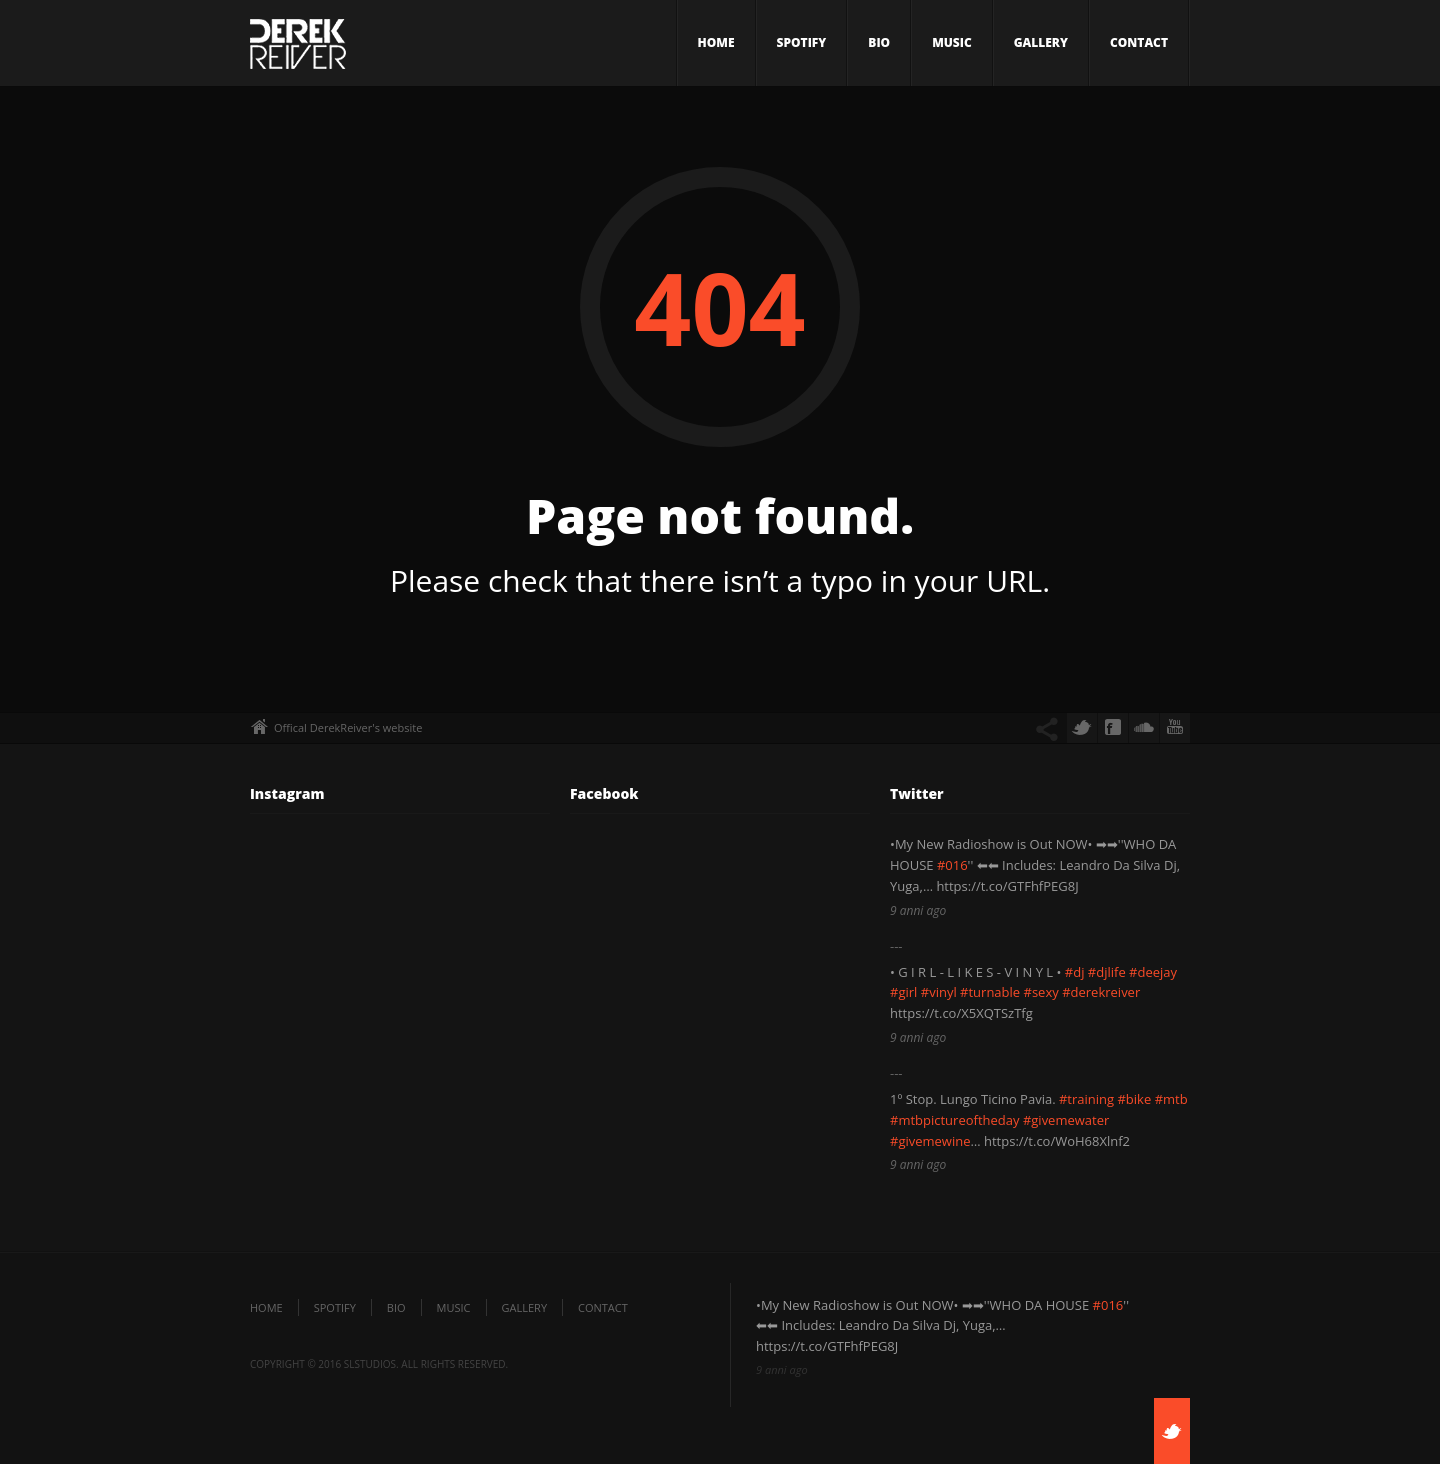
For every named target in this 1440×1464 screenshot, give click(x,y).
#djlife (1107, 972)
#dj (1075, 972)
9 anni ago (918, 910)
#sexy (1041, 992)
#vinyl (939, 992)
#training (1086, 1099)
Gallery (1041, 42)
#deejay (1153, 972)
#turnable (990, 992)
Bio (879, 42)
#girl (903, 992)
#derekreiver (1101, 992)
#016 (952, 865)
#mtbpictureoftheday (955, 1120)
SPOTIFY (802, 42)
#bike (1134, 1099)
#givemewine (930, 1141)
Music (952, 42)
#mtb (1171, 1099)
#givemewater (1066, 1120)
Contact (1139, 42)
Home (716, 42)
